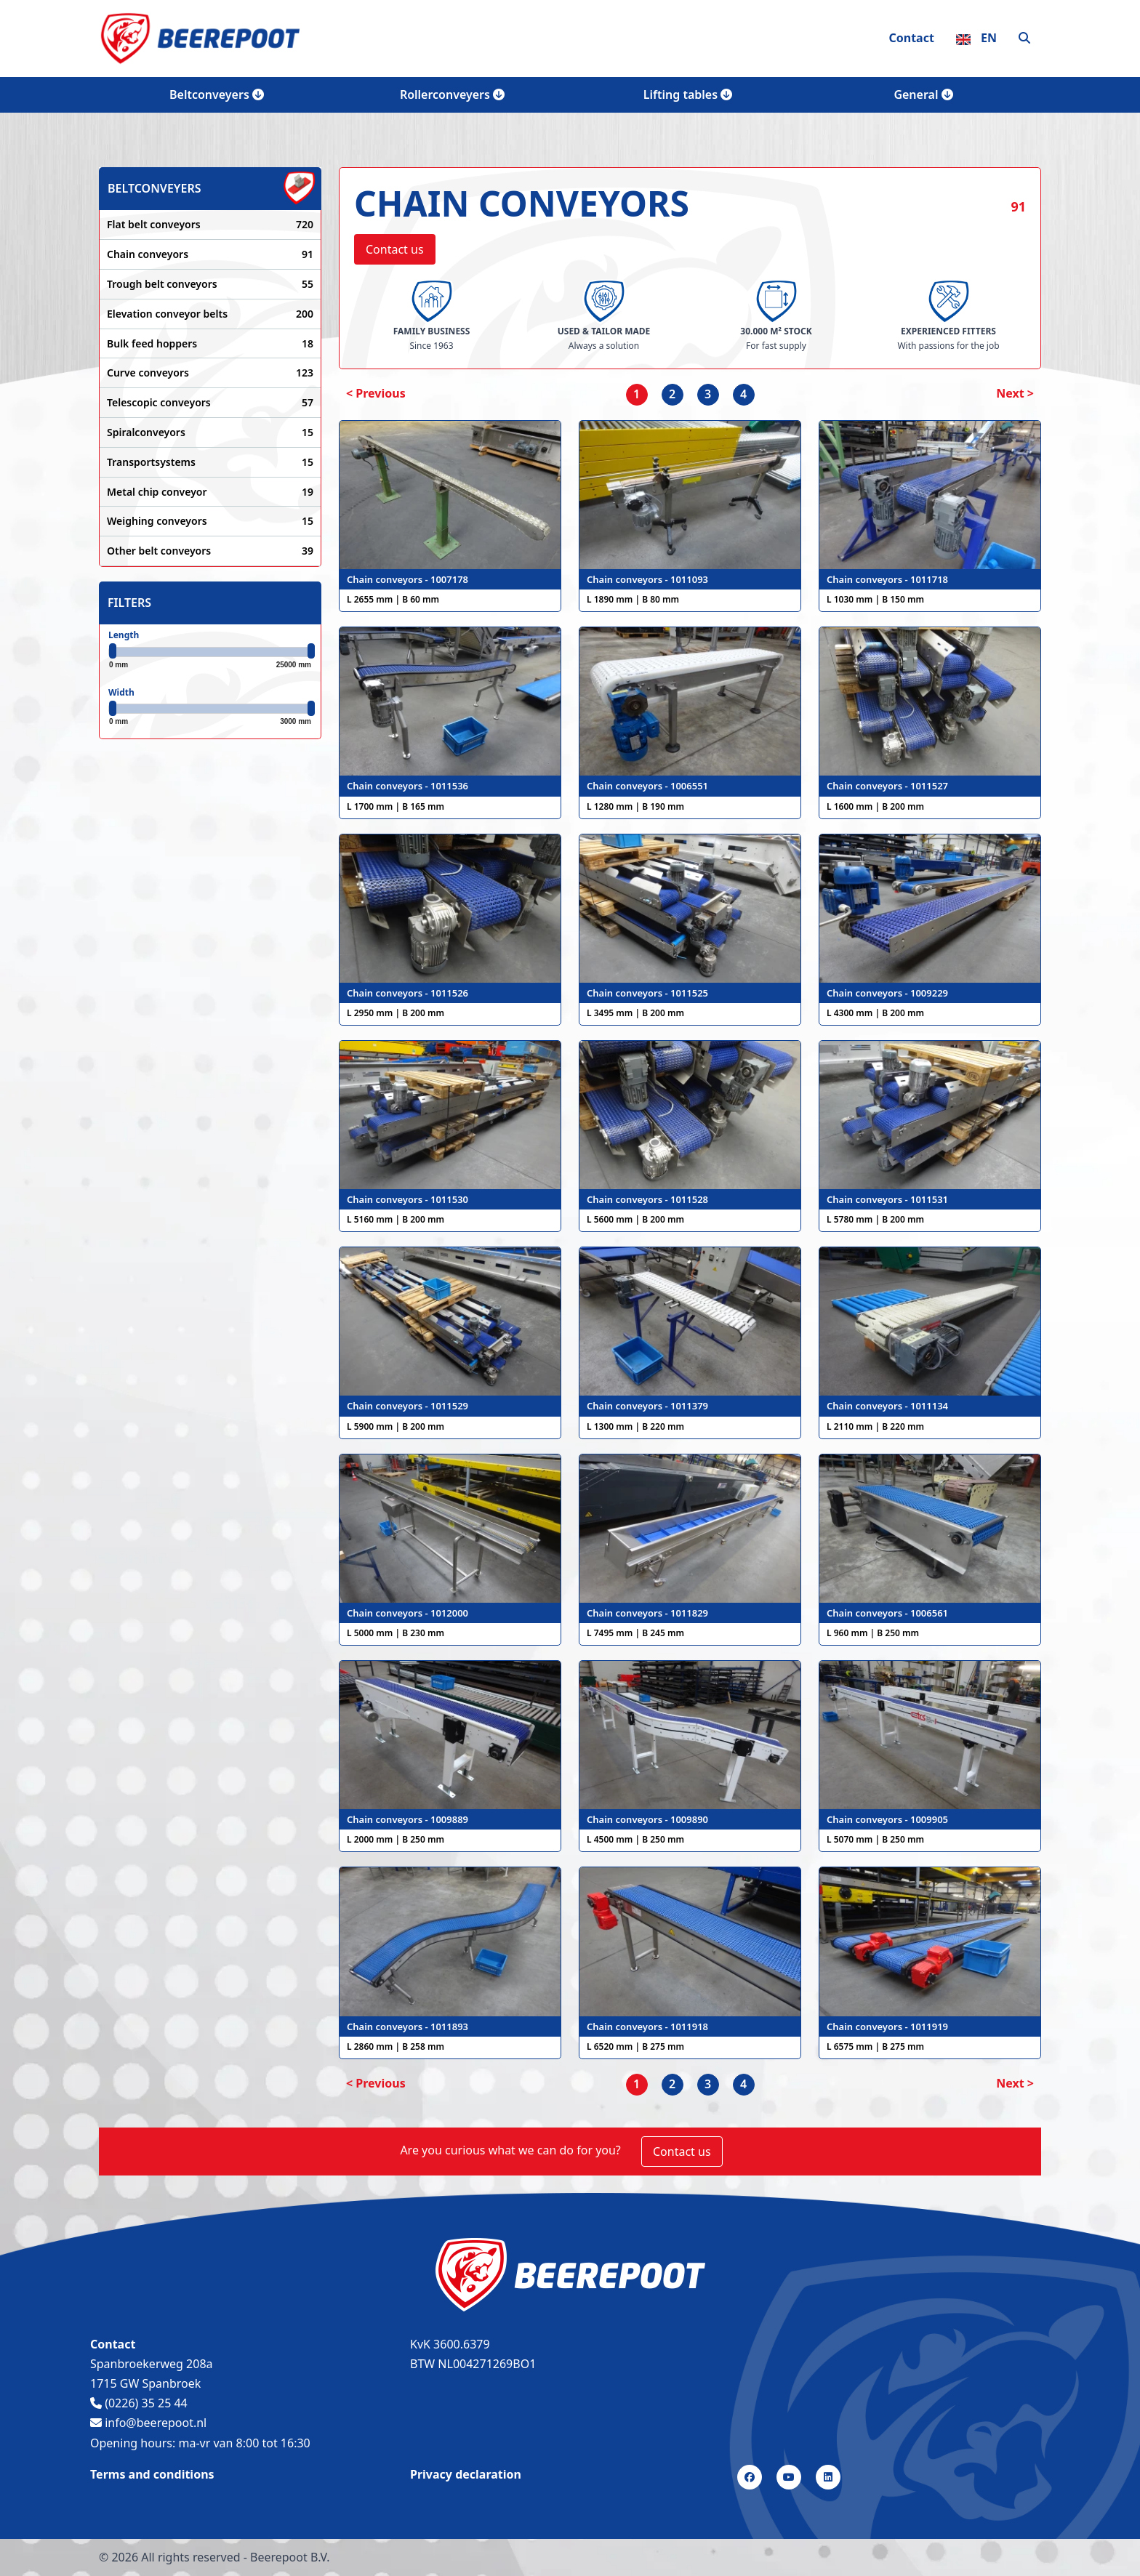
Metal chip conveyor (210, 492)
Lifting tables (687, 94)
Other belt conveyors (210, 551)
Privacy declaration (465, 2474)
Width (121, 692)
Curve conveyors (210, 373)
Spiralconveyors (210, 432)
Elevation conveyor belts (210, 314)
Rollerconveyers (452, 94)
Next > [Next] (1015, 393)
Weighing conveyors (210, 521)
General (923, 94)
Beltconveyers (216, 94)
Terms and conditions (152, 2474)
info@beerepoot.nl (148, 2423)
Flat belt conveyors (210, 224)
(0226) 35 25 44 (139, 2403)
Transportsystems (210, 462)
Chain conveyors (210, 254)
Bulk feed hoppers (210, 344)
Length (123, 635)
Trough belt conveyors (210, 284)
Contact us (395, 249)
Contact (911, 38)
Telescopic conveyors (210, 402)
